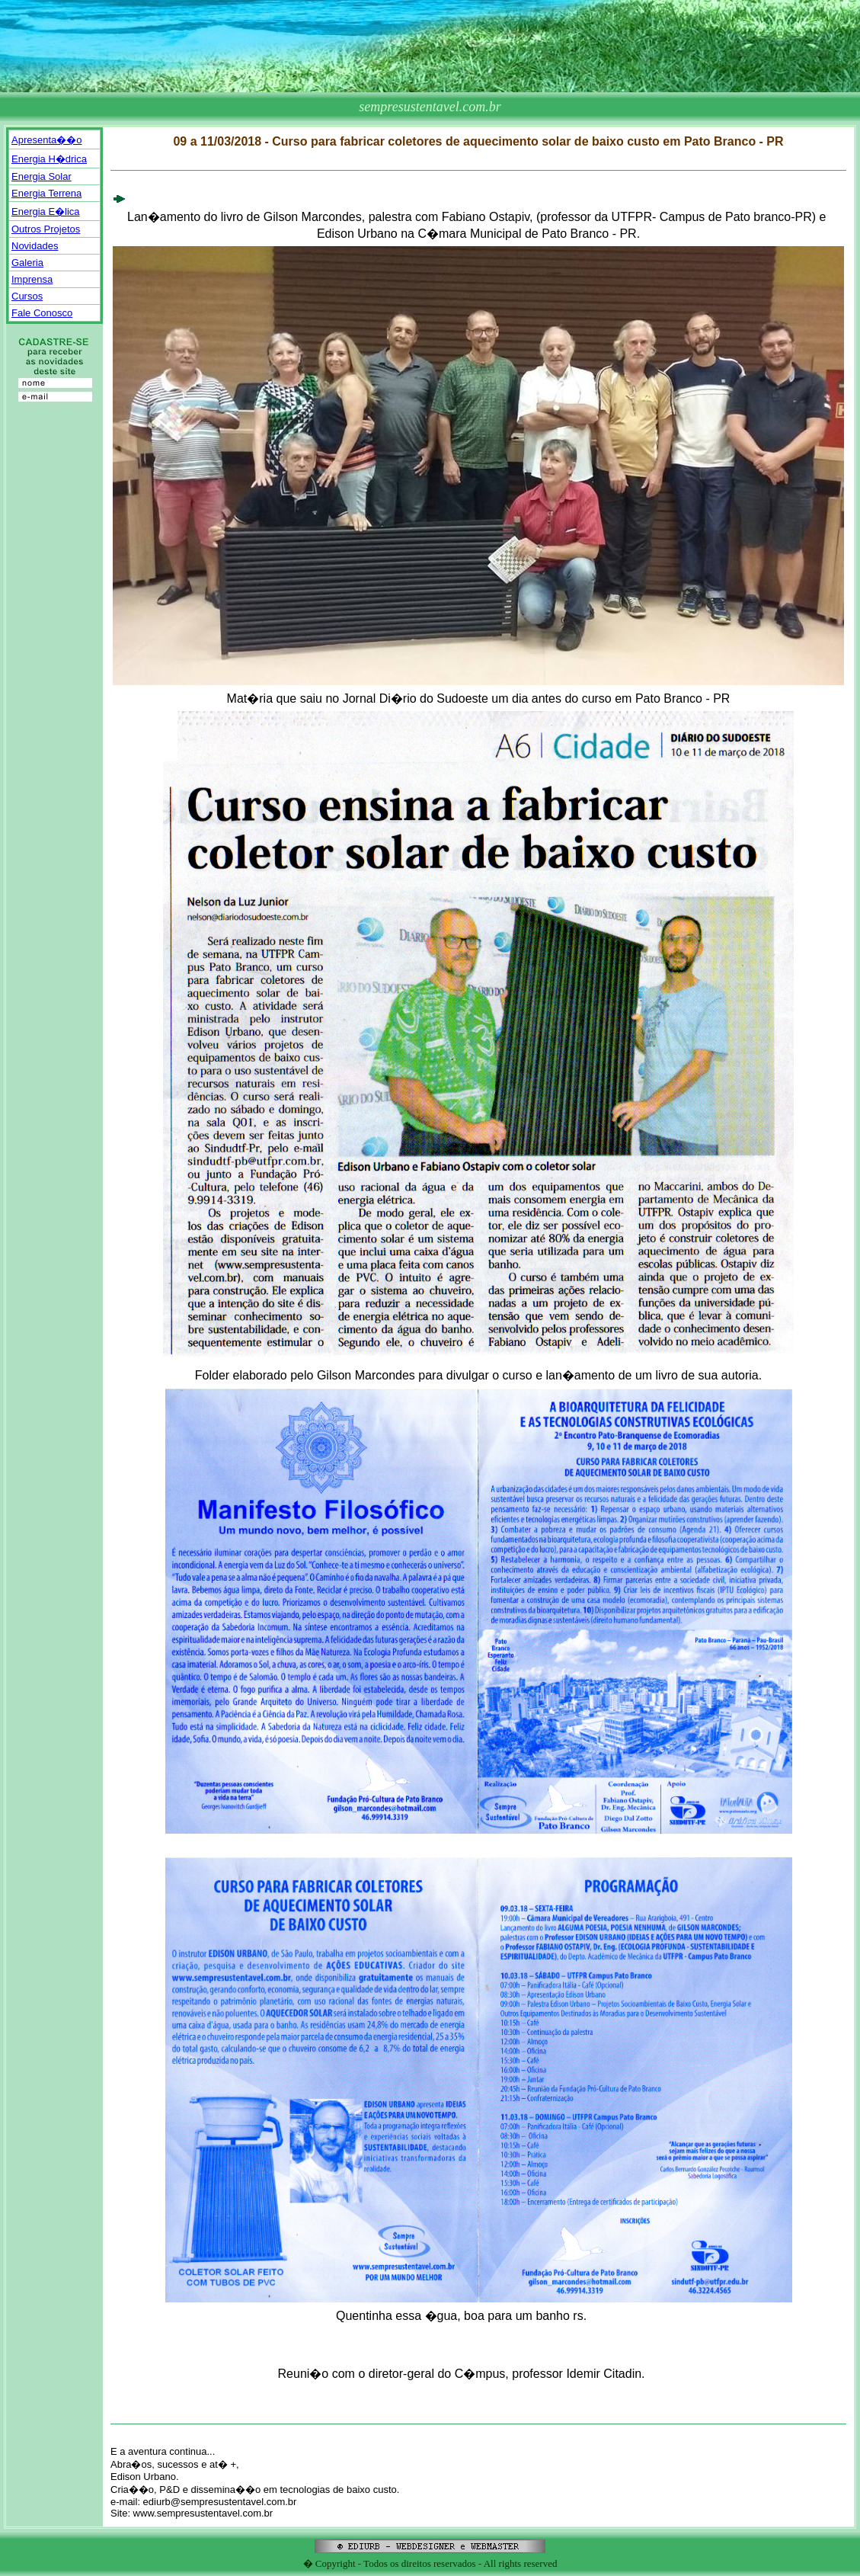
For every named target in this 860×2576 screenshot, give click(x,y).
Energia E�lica (45, 211)
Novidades (34, 246)
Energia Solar (41, 176)
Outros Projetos (45, 229)
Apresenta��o (46, 140)
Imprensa (32, 279)
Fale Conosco (41, 313)
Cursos (27, 296)
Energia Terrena (46, 193)
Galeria (27, 262)
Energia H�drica (49, 159)
